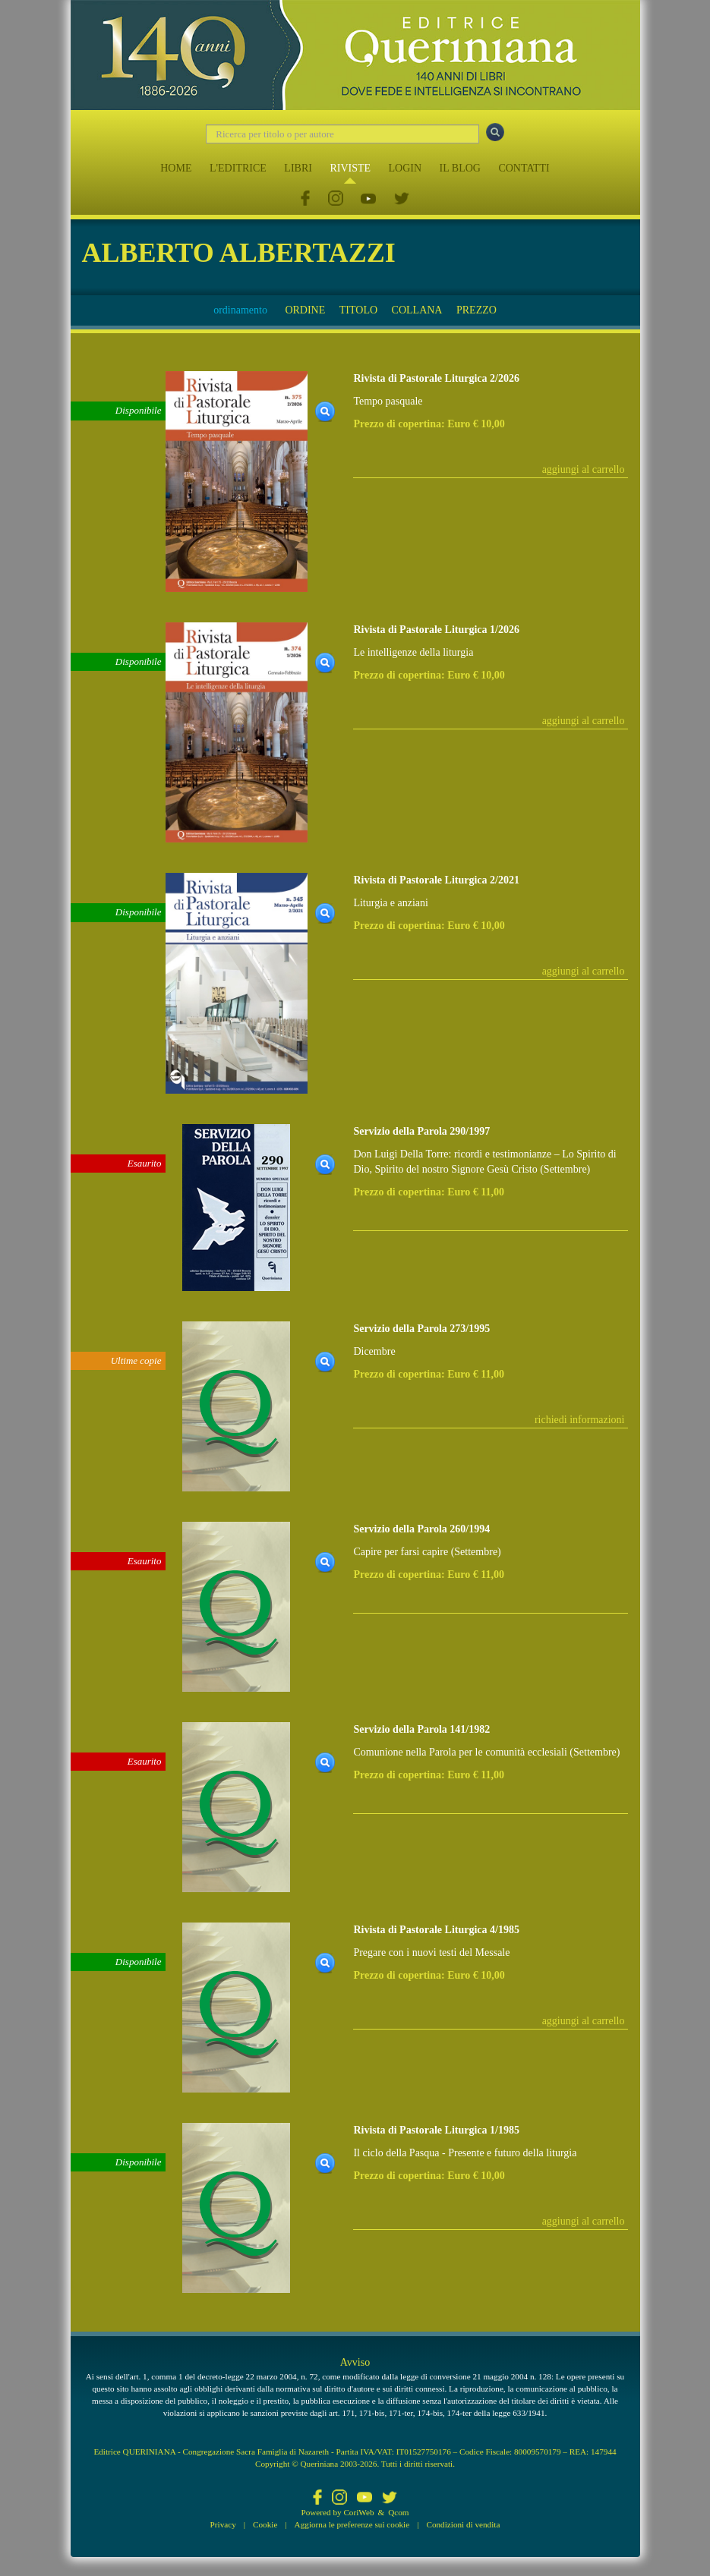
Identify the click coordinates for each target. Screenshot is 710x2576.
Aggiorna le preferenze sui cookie (352, 2524)
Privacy (223, 2524)
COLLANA (417, 310)
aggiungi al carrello (583, 469)
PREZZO (476, 310)
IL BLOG (460, 168)
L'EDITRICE (238, 168)
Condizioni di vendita (463, 2524)
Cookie (265, 2524)
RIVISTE (350, 168)
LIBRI (298, 168)
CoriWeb (358, 2512)
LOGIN (405, 168)
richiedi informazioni (580, 1419)
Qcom (398, 2512)
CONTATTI (523, 168)
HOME (175, 168)
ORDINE (305, 310)
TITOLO (358, 310)
